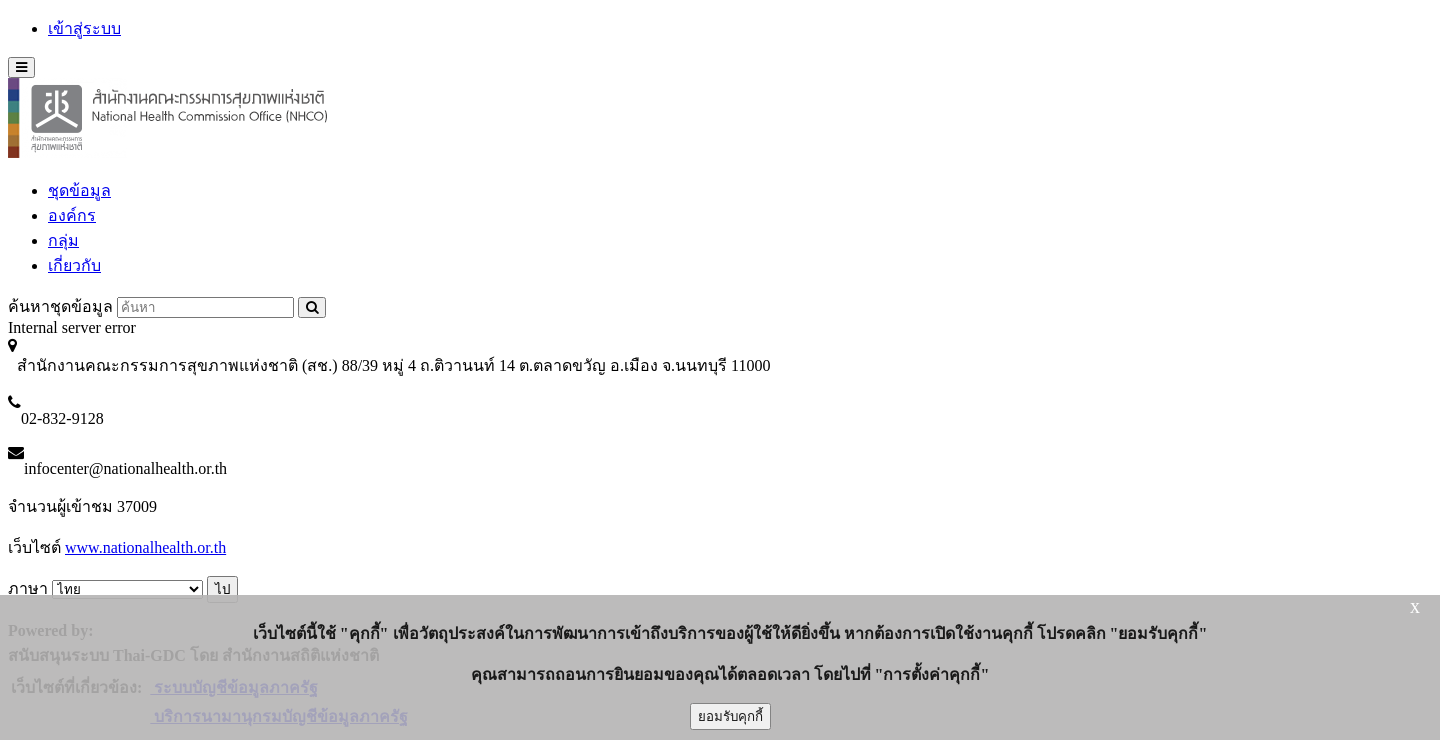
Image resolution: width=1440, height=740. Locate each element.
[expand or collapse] (21, 67)
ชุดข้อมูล (79, 190)
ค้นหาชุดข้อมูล (60, 306)
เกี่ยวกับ (74, 265)
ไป (222, 589)
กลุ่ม (63, 240)
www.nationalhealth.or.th (145, 547)
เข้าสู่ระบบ (84, 28)
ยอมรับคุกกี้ (730, 716)
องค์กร (72, 215)
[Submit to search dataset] (312, 307)
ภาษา (28, 588)
